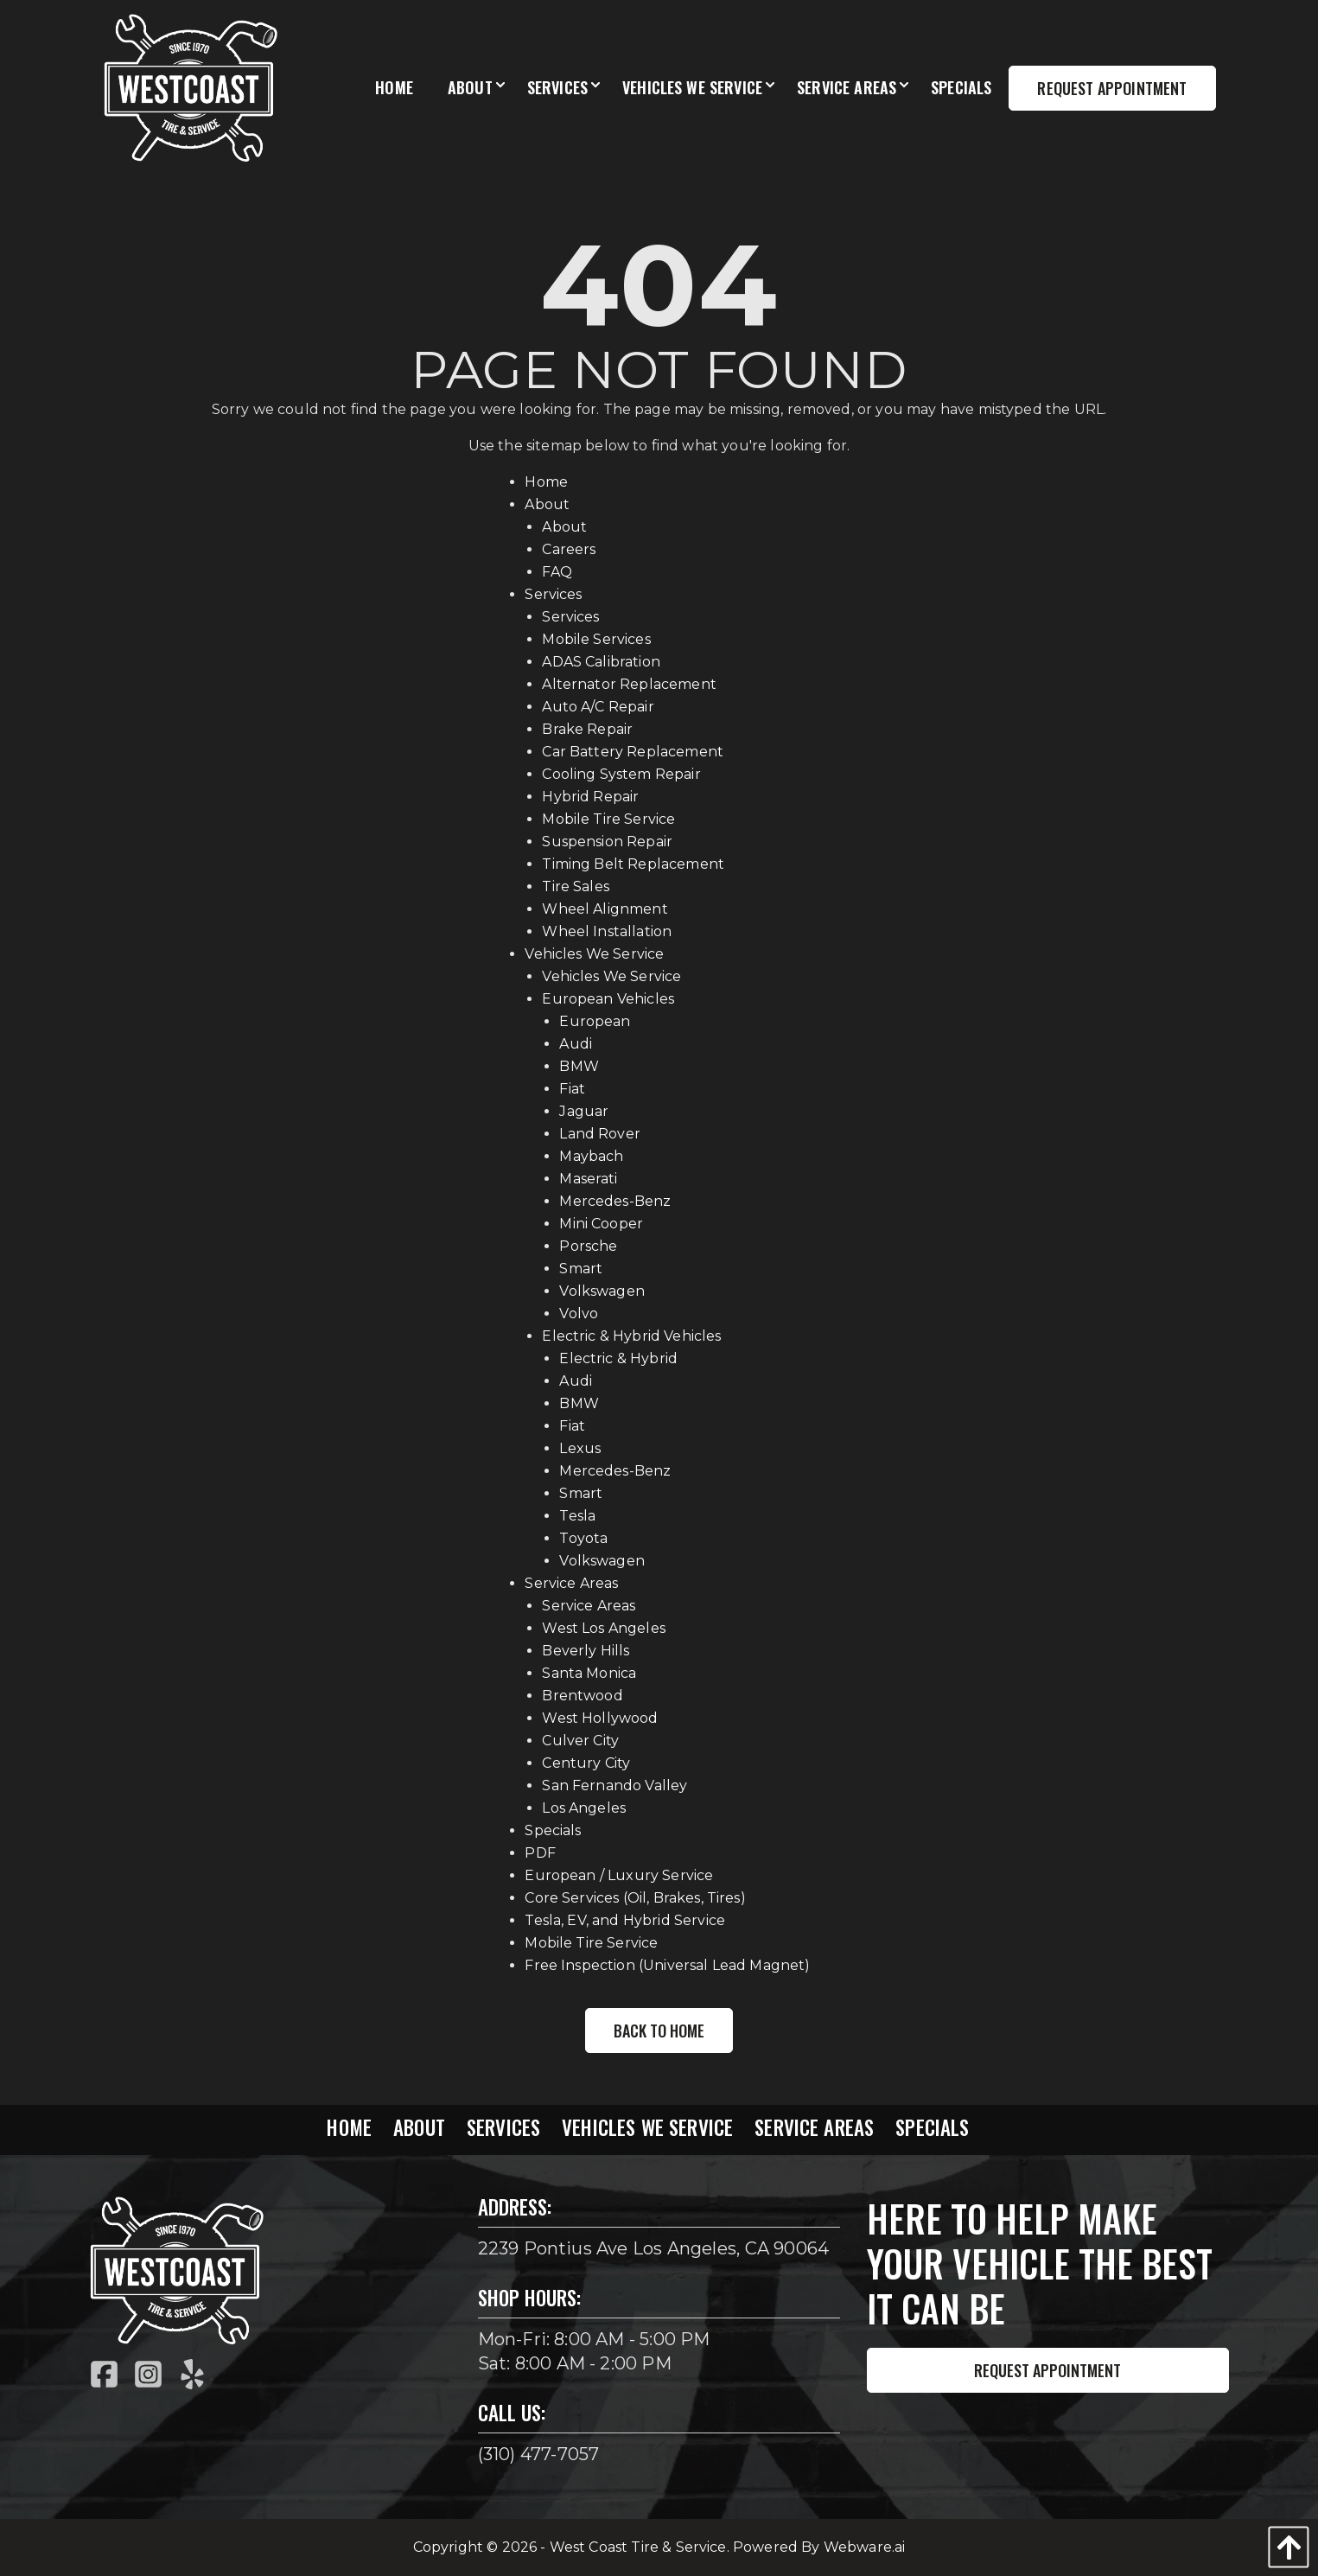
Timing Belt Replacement (633, 864)
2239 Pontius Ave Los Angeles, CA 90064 (654, 2248)
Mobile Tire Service (608, 819)
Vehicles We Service (594, 954)
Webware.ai (865, 2547)
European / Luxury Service (619, 1875)
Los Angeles (584, 1808)
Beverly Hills (585, 1650)
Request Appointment (1047, 2370)
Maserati (588, 1178)
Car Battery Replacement (632, 751)
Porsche (588, 1246)
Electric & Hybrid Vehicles (631, 1336)
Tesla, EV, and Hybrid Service (625, 1920)
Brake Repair (587, 729)
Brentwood (582, 1695)
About (547, 504)
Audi (575, 1044)
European (594, 1021)
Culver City (580, 1740)
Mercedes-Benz (615, 1201)
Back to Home (659, 2030)
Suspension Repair (607, 841)
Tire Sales (575, 886)
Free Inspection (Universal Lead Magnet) (667, 1965)
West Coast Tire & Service (638, 2547)
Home (546, 482)
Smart (580, 1268)
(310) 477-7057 (539, 2454)
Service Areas (571, 1583)
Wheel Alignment (604, 909)
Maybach (591, 1156)
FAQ (556, 572)
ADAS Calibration (601, 662)
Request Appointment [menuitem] (1112, 88)
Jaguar (583, 1111)
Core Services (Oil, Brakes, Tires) (635, 1898)
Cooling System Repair (621, 774)
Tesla (577, 1516)
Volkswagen (602, 1291)
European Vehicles (608, 999)
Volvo (578, 1313)
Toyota (583, 1538)
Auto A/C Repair (597, 706)
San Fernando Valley (614, 1785)
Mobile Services (596, 639)
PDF (540, 1853)
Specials (553, 1830)
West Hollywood (600, 1718)
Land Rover (599, 1133)
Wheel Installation (607, 931)
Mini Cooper (601, 1223)
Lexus (580, 1448)
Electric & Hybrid (618, 1358)
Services (553, 594)
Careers (568, 549)
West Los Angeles (603, 1628)
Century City (586, 1763)
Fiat (572, 1089)
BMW (578, 1066)
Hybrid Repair (590, 796)
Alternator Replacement (629, 684)
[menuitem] (394, 88)
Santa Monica (589, 1673)
